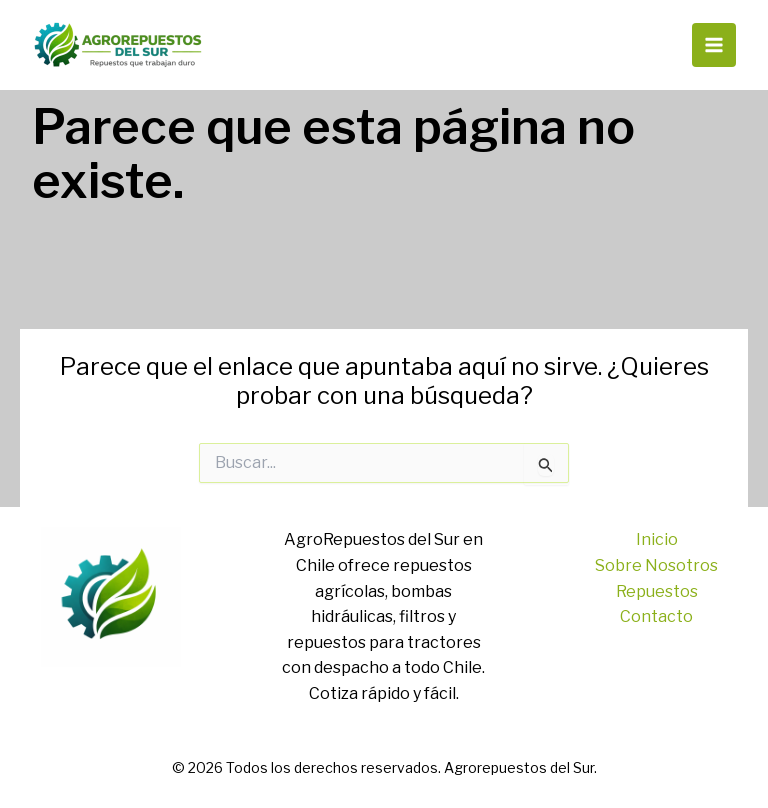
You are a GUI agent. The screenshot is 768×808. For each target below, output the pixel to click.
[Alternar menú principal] (714, 45)
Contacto (656, 616)
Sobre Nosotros (656, 565)
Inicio (657, 539)
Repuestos (657, 591)
